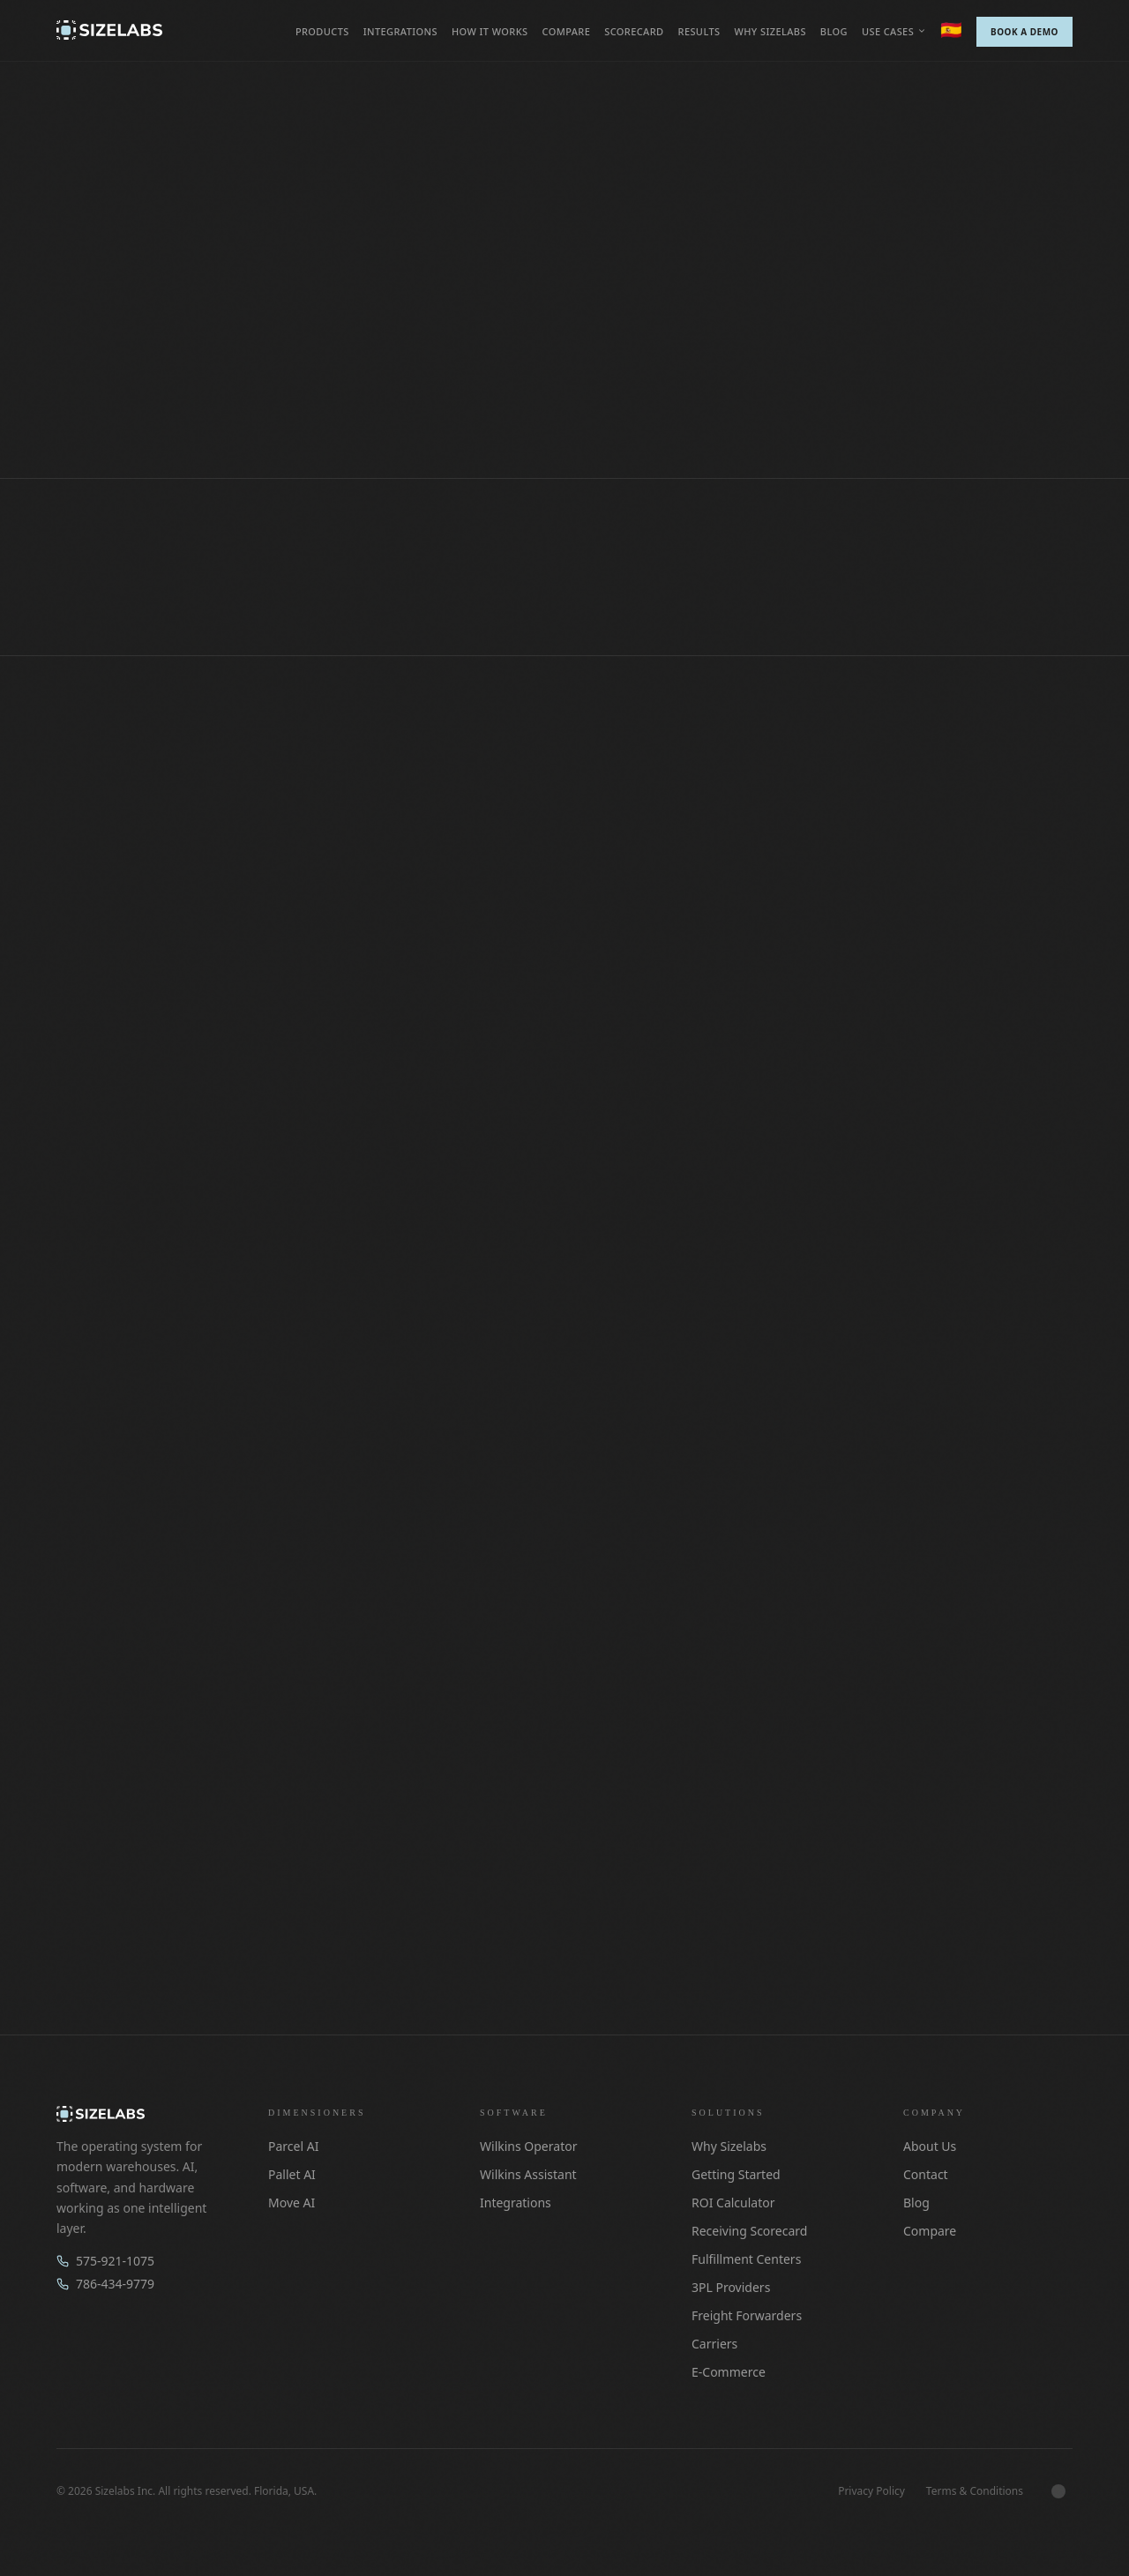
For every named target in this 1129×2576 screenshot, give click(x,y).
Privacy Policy (871, 2491)
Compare (566, 31)
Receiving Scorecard (749, 2230)
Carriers (714, 2343)
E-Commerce (729, 2371)
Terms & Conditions (974, 2491)
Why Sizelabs (769, 31)
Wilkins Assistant (528, 2174)
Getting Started (736, 2174)
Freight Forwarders (747, 2315)
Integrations (400, 31)
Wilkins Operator (528, 2146)
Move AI (291, 2202)
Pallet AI (292, 2174)
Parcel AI (293, 2146)
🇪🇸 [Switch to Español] (951, 29)
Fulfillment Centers (746, 2259)
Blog (834, 31)
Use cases (894, 31)
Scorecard (633, 31)
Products (322, 31)
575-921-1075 (105, 2260)
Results (699, 31)
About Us (929, 2146)
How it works (490, 31)
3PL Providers (731, 2287)
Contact (925, 2174)
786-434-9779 (105, 2283)
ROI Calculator (733, 2202)
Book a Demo (1024, 32)
